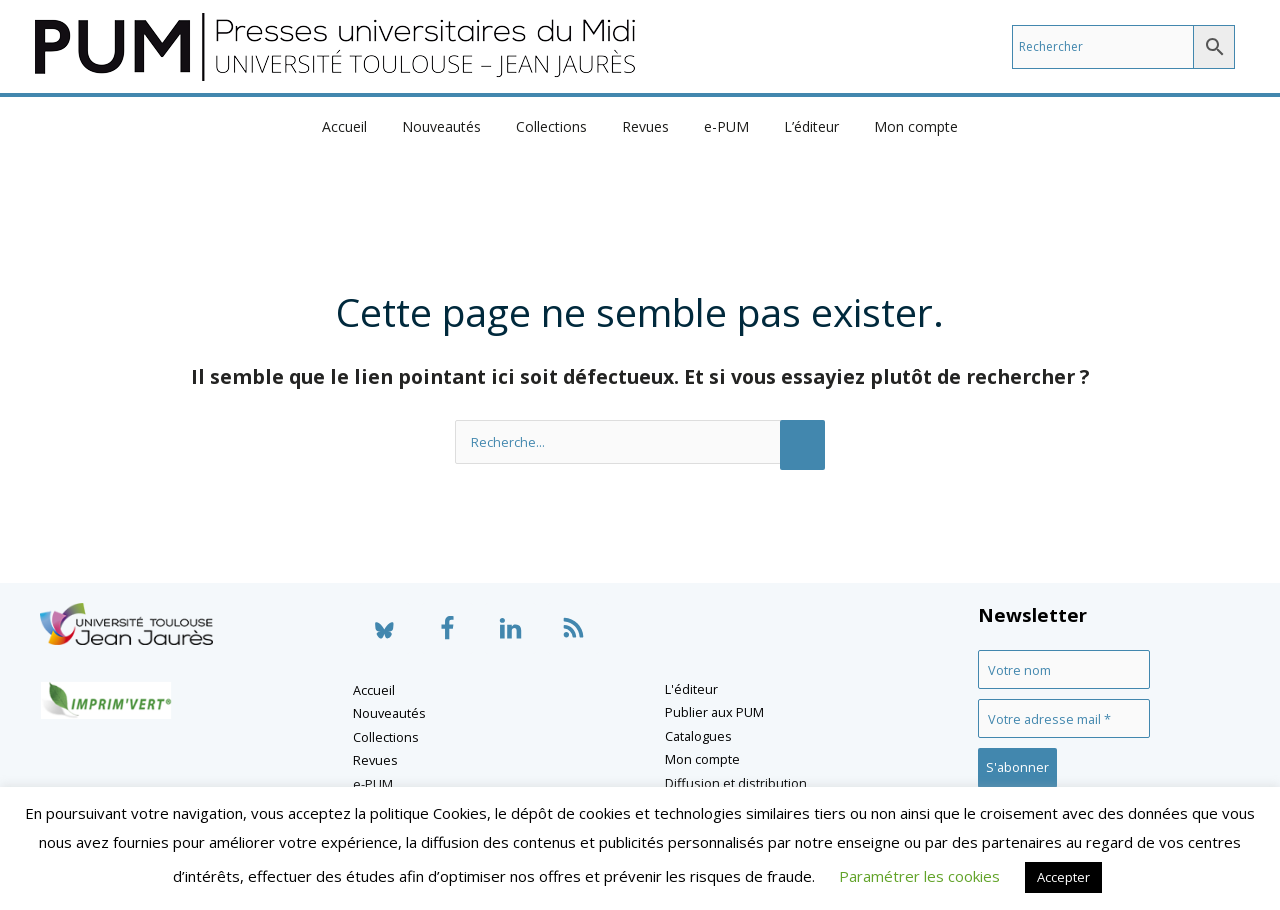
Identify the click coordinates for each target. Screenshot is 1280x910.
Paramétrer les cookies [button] (919, 876)
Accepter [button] (1063, 877)
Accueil (365, 126)
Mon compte (895, 126)
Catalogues (698, 736)
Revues (645, 126)
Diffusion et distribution (736, 783)
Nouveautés (455, 126)
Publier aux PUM (714, 712)
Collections (558, 126)
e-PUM (719, 126)
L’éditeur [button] (797, 126)
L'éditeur (691, 689)
